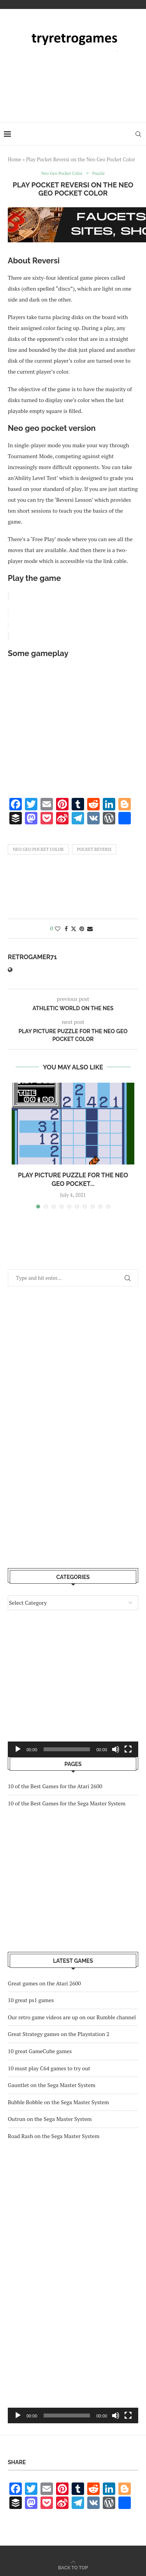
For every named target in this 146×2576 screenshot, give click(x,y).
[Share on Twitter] (73, 927)
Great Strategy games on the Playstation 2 (58, 2032)
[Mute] (116, 2414)
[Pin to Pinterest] (81, 927)
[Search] (138, 134)
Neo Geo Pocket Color (38, 847)
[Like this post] (57, 927)
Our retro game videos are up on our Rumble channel (72, 2015)
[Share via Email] (90, 927)
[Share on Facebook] (66, 927)
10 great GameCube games (40, 2049)
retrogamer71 (32, 955)
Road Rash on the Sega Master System (53, 2134)
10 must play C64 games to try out (49, 2066)
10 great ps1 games (31, 1998)
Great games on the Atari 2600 (44, 1981)
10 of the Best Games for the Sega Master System (66, 1801)
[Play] (18, 2414)
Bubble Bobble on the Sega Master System (58, 2100)
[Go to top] (73, 2565)
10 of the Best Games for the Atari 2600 (55, 1784)
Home (14, 159)
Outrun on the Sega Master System (50, 2117)
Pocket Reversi (94, 847)
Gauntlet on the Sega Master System (51, 2083)
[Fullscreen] (128, 2414)
